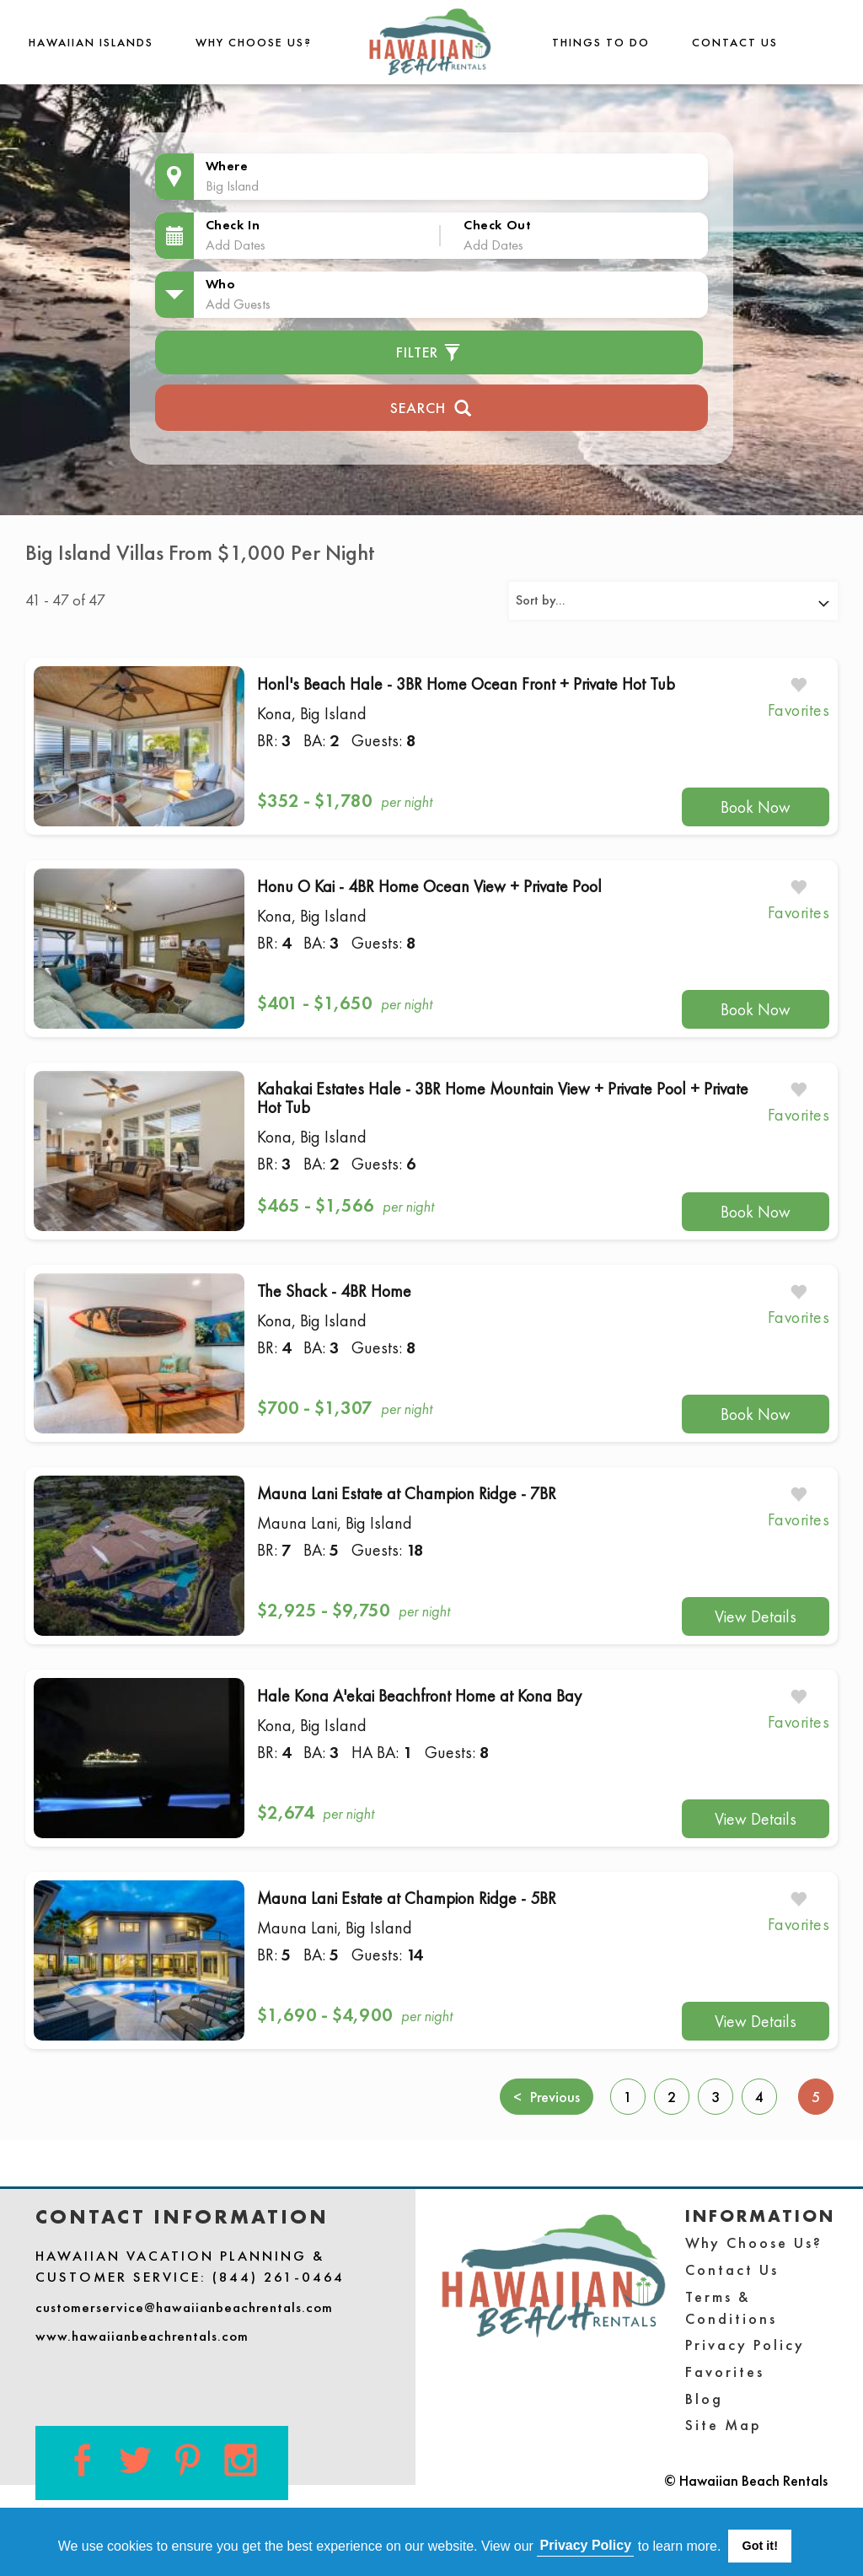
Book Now (756, 807)
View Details (755, 1616)
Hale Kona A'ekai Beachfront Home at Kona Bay (419, 1696)
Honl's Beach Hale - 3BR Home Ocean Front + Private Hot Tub (466, 684)
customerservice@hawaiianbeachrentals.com (184, 2307)
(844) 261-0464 (278, 2276)
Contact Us (735, 42)
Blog (704, 2398)
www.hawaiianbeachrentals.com (142, 2335)
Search (431, 406)
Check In (233, 225)
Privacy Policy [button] (586, 2545)
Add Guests (238, 303)
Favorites (724, 2371)
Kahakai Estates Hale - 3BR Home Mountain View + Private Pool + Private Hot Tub (502, 1098)
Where (227, 166)
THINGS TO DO (601, 42)
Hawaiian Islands (91, 42)
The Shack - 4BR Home (334, 1291)
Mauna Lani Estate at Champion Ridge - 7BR (406, 1493)
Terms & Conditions (731, 2307)
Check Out (497, 225)
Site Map (723, 2424)
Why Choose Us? (254, 42)
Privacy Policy (745, 2344)
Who (221, 284)
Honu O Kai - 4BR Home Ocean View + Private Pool (429, 886)
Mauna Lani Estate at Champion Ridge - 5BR (406, 1898)
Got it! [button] (760, 2545)
